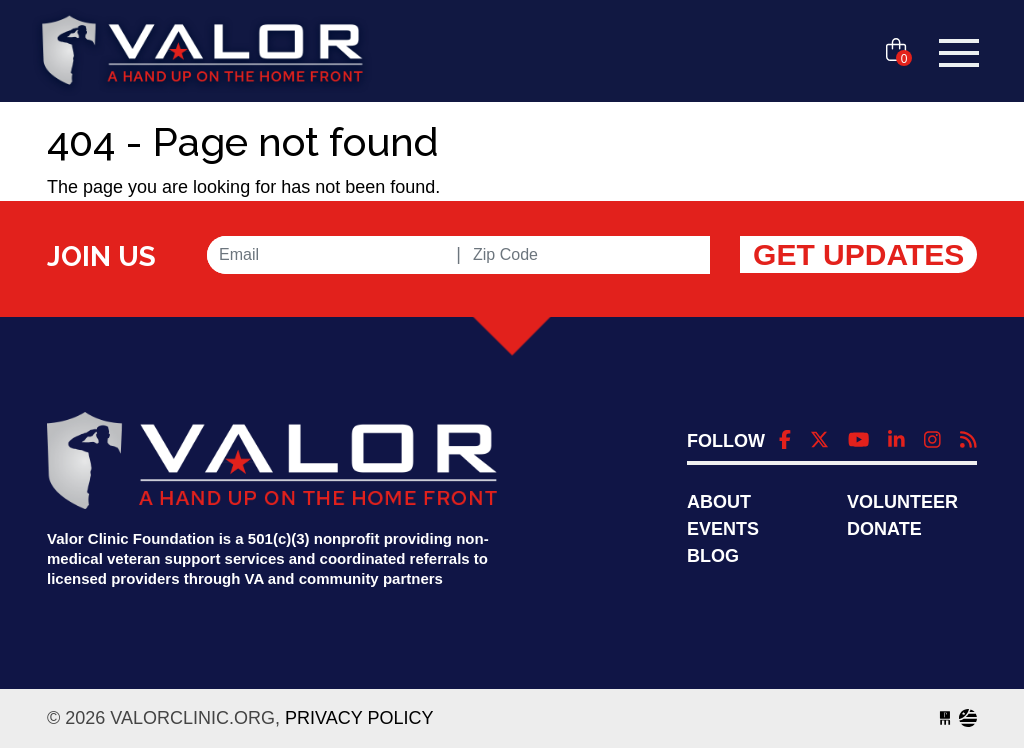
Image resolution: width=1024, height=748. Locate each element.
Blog (713, 556)
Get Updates (858, 254)
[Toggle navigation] (959, 53)
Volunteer (902, 502)
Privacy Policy (359, 718)
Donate (884, 529)
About (719, 502)
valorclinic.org (202, 53)
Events (723, 529)
